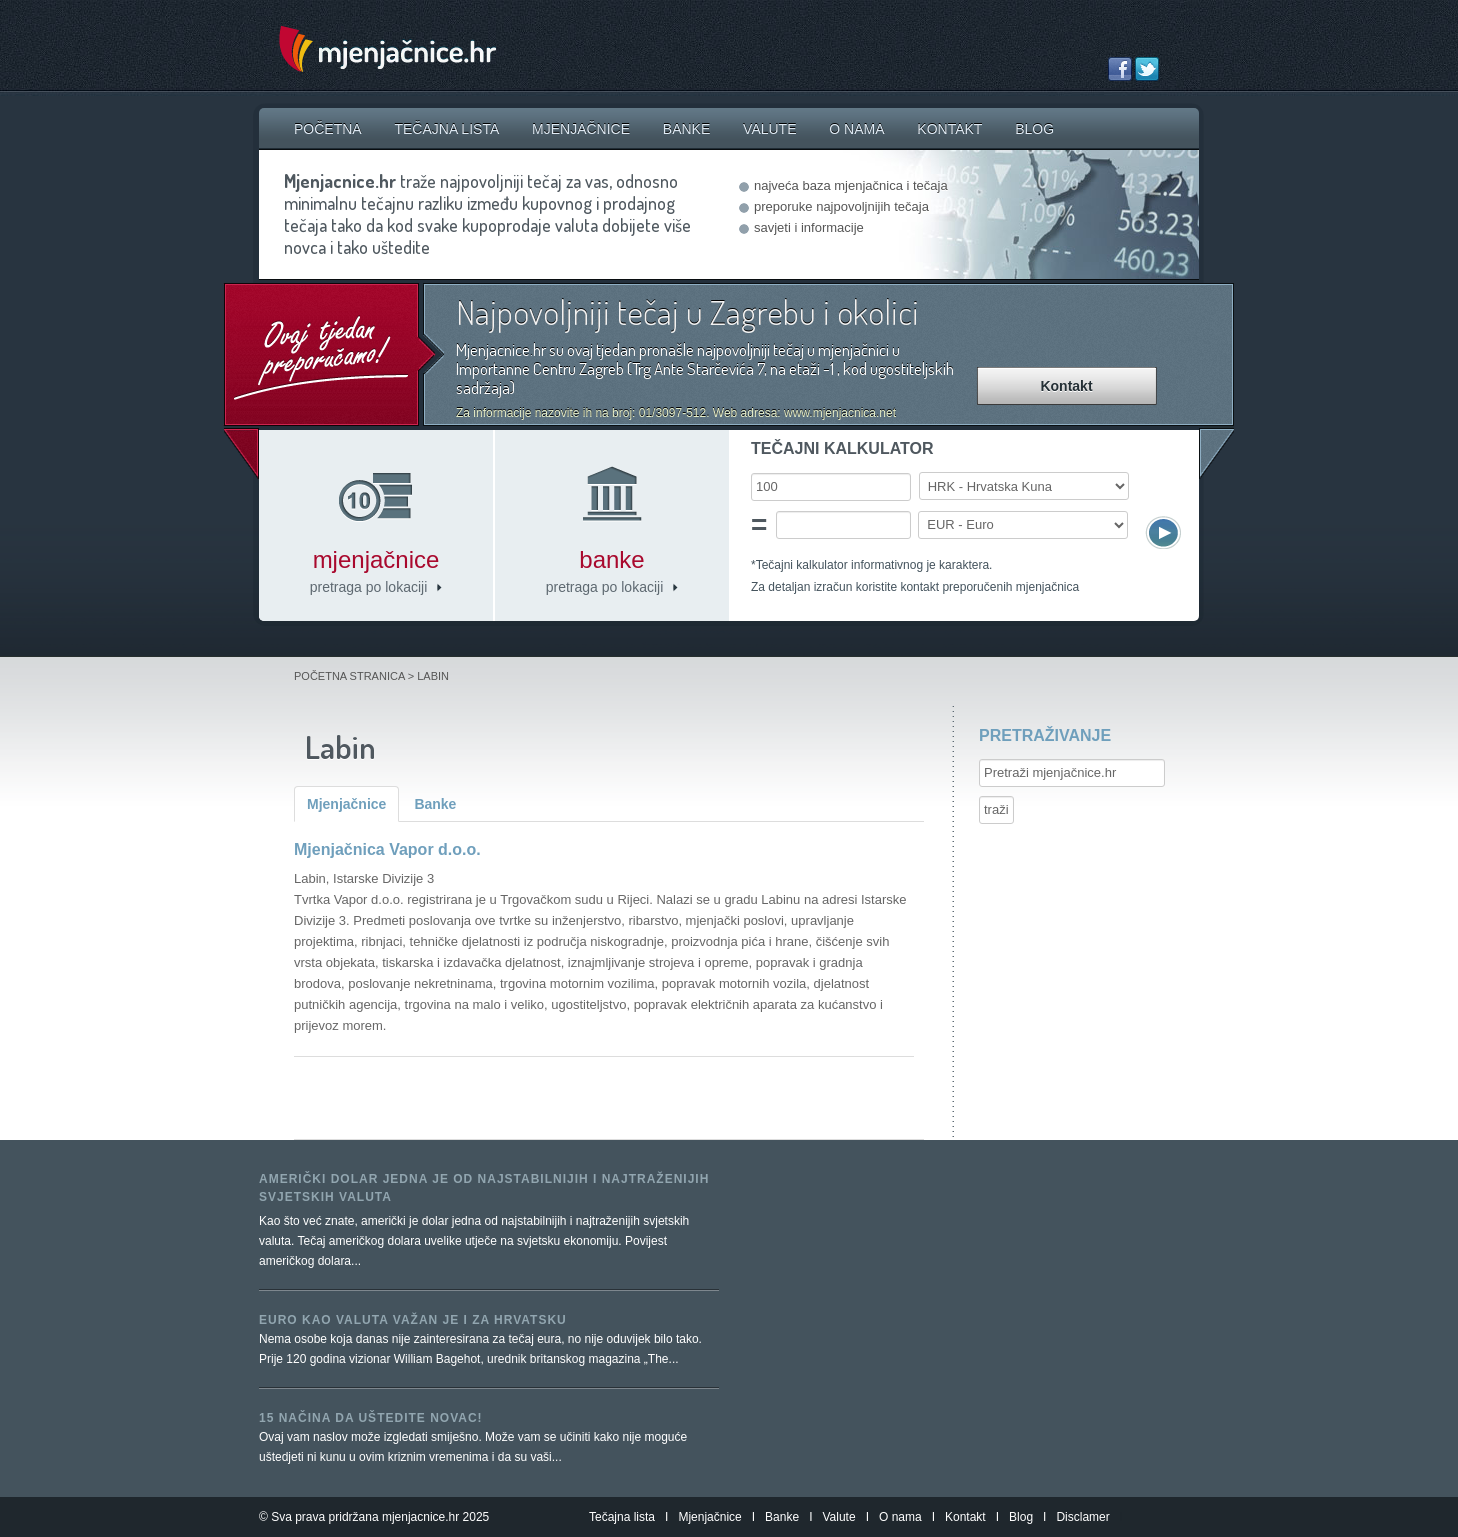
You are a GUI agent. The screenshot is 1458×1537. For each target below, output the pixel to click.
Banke (686, 129)
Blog (1034, 129)
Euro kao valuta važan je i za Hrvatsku (413, 1320)
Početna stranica (349, 676)
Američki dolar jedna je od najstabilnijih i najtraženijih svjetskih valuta (484, 1188)
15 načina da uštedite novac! (371, 1418)
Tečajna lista (446, 129)
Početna (328, 129)
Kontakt (949, 129)
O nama (856, 129)
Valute (769, 129)
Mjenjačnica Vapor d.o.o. (387, 849)
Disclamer (1082, 1517)
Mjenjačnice (581, 129)
